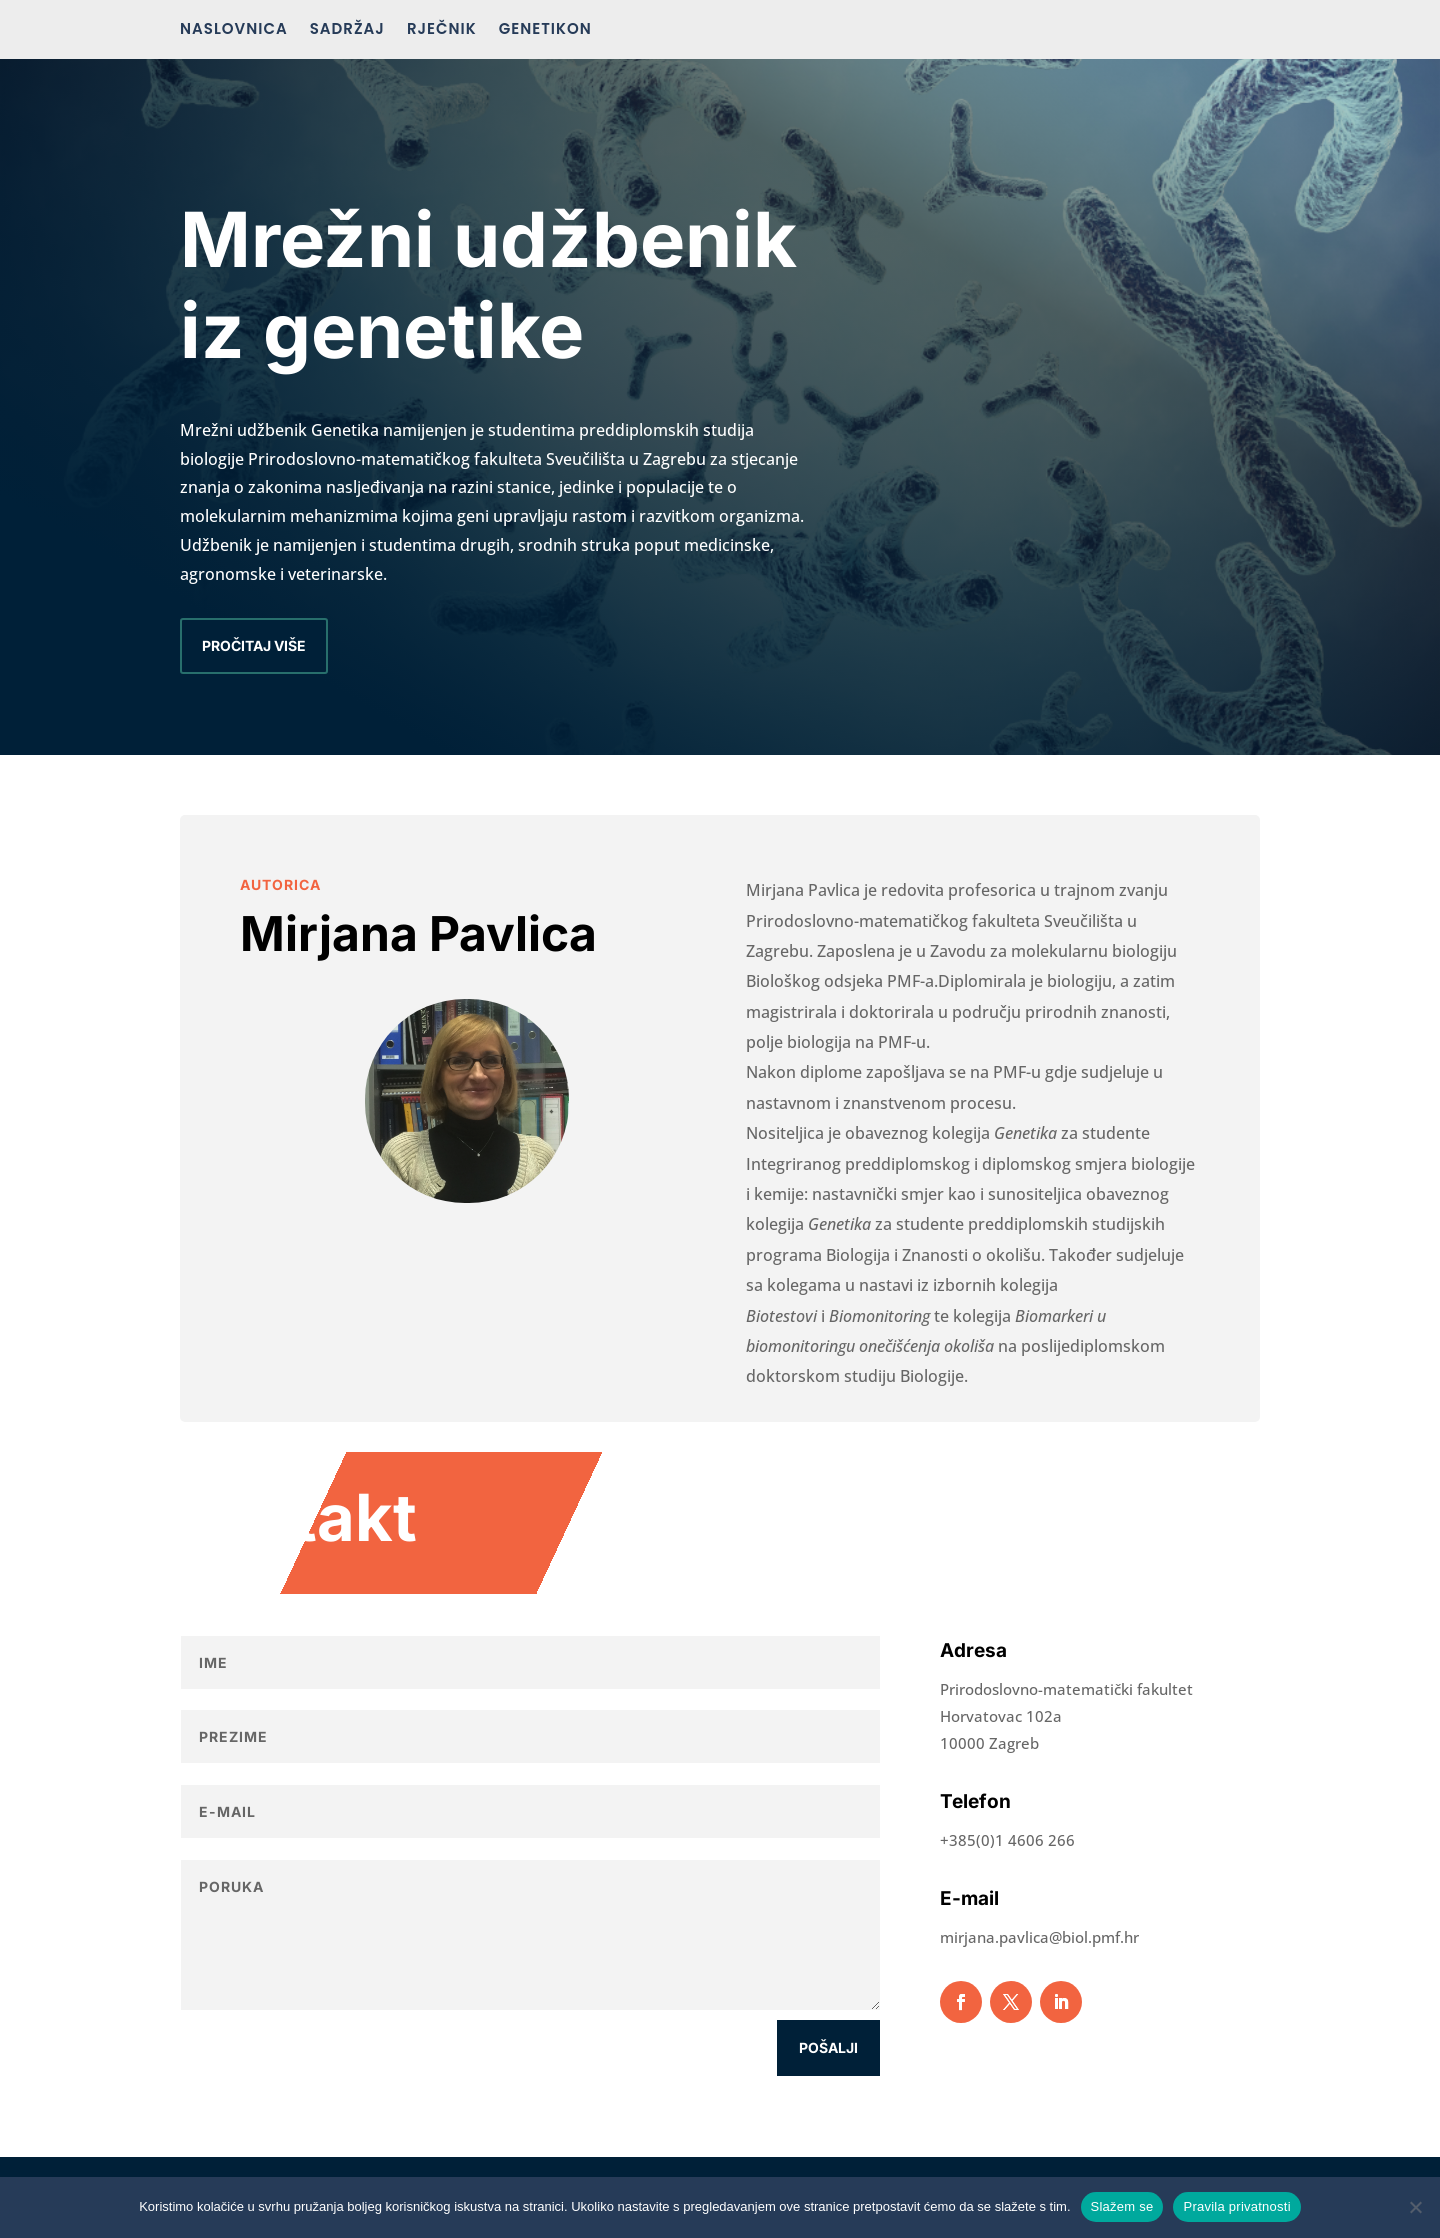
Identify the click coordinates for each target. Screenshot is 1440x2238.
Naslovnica (234, 30)
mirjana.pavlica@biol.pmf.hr (1039, 1937)
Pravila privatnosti (1236, 2206)
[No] (1415, 2207)
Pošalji (828, 2047)
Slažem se (1122, 2206)
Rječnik (442, 30)
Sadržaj (347, 30)
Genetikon (545, 30)
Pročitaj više (254, 645)
